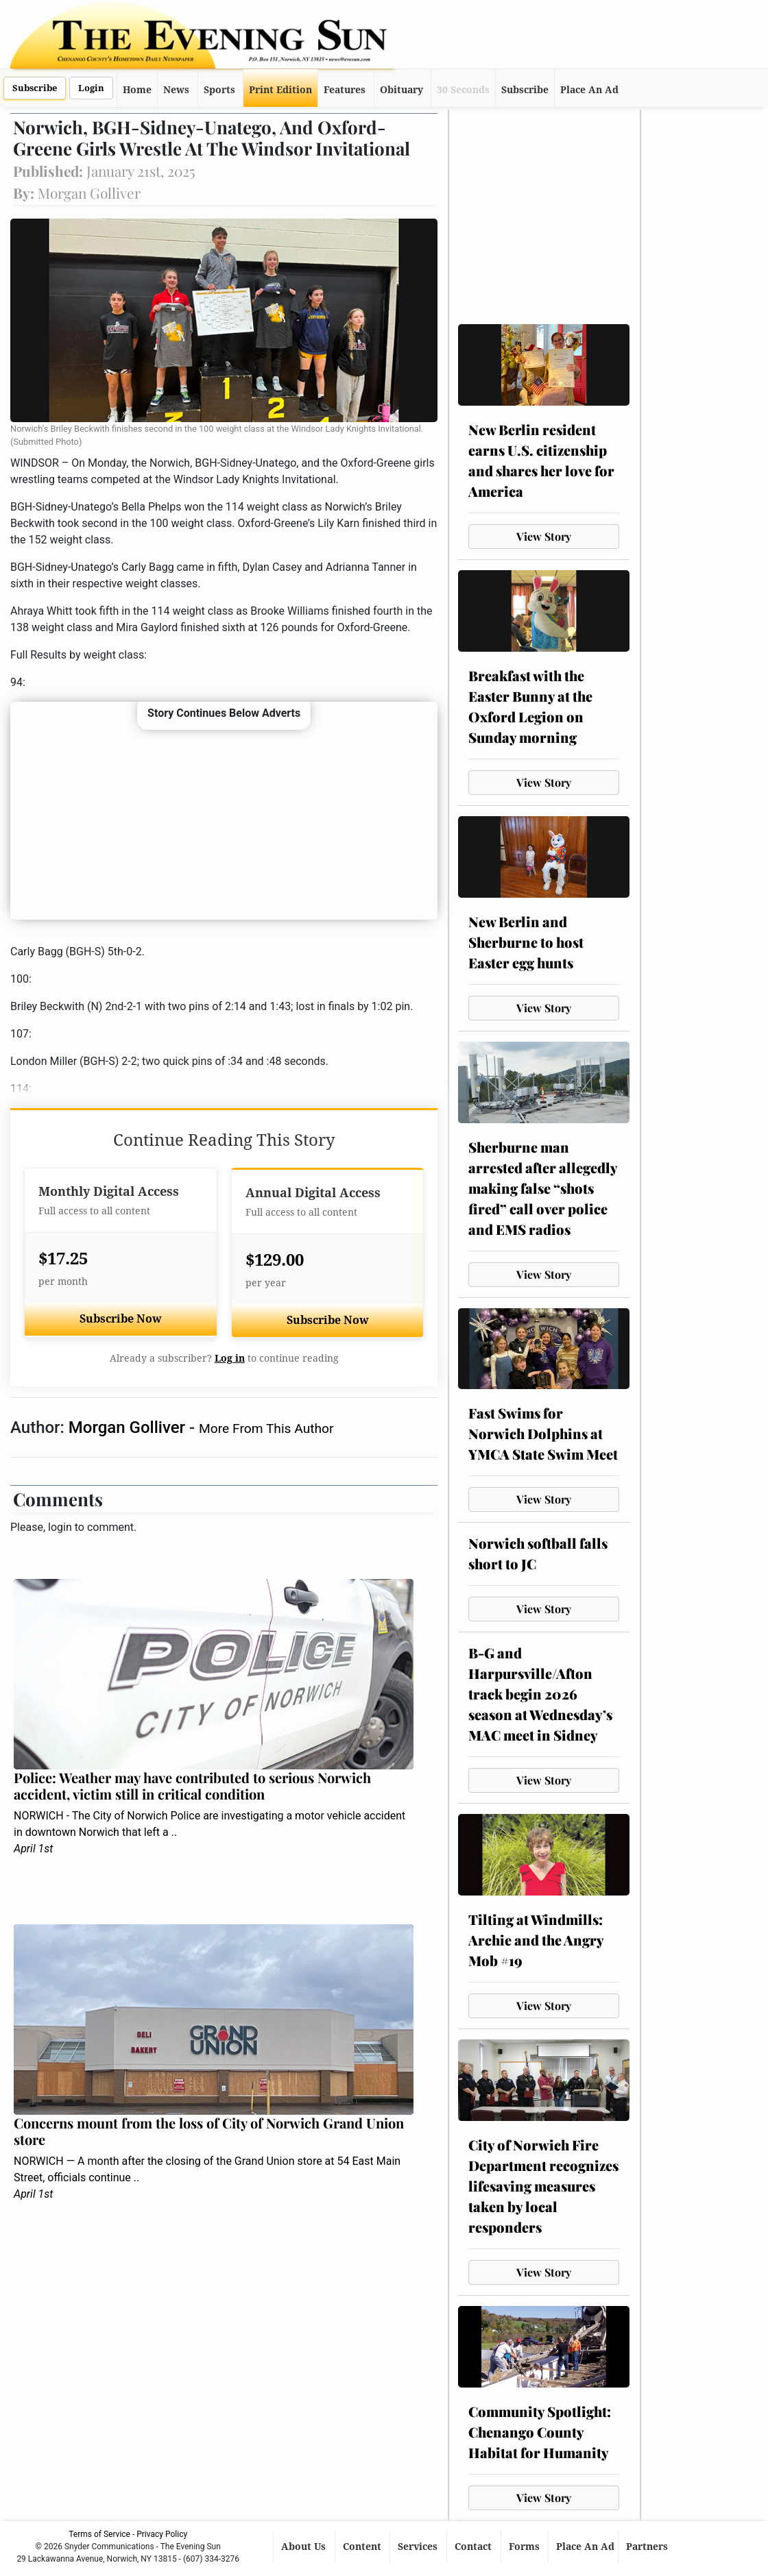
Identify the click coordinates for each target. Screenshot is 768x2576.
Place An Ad (589, 89)
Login (91, 88)
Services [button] (419, 2546)
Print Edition (280, 89)
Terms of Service (99, 2534)
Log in (230, 1358)
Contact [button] (474, 2546)
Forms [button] (525, 2546)
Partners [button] (648, 2546)
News (176, 89)
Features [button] (344, 89)
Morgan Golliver (129, 1427)
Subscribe (34, 88)
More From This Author (266, 1428)
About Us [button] (304, 2546)
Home (137, 89)
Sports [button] (219, 89)
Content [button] (363, 2546)
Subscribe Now (121, 1318)
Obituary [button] (401, 89)
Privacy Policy (161, 2534)
